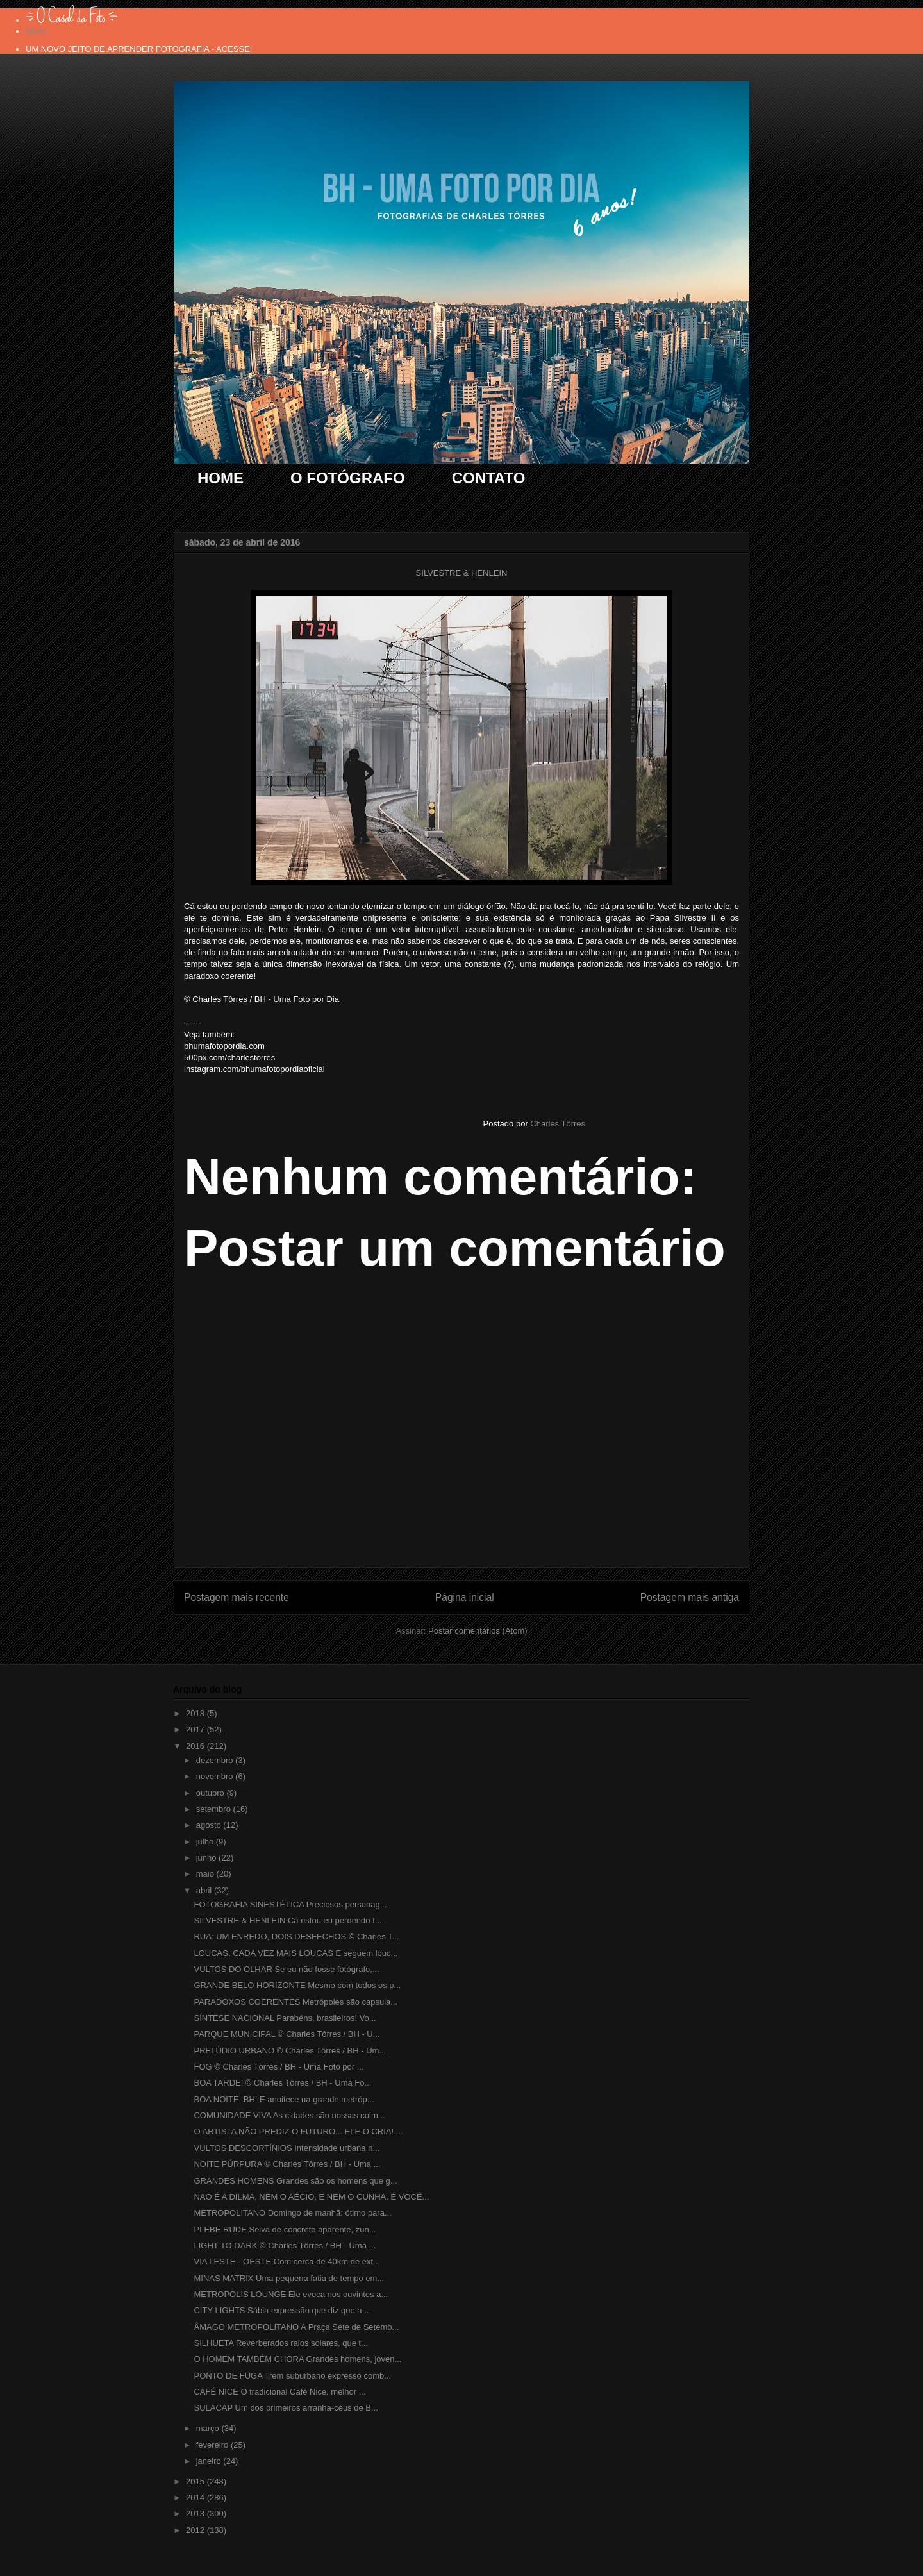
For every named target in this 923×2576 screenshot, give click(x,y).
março (209, 2428)
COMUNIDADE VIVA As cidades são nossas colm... (289, 2115)
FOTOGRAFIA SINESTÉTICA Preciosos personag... (290, 1904)
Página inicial (464, 1597)
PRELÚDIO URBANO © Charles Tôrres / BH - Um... (290, 2050)
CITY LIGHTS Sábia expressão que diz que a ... (282, 2310)
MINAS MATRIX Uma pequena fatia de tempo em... (289, 2278)
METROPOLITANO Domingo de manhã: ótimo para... (292, 2213)
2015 (196, 2481)
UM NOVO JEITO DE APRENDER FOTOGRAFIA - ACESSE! (139, 49)
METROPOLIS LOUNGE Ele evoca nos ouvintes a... (291, 2294)
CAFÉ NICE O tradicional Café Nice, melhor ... (279, 2391)
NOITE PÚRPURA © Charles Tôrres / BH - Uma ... (287, 2164)
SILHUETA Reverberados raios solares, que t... (280, 2343)
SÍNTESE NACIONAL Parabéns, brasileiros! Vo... (285, 2018)
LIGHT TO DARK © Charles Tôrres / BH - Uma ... (285, 2245)
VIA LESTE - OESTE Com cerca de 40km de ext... (286, 2261)
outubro (211, 1793)
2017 (196, 1729)
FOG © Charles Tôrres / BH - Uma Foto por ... (278, 2066)
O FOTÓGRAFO (347, 478)
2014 (196, 2497)
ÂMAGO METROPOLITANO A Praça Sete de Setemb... (296, 2327)
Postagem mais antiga (689, 1597)
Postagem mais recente (236, 1597)
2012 (196, 2530)
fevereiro (213, 2445)
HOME (220, 478)
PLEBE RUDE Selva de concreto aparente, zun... (285, 2229)
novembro (215, 1776)
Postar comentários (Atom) (478, 1630)
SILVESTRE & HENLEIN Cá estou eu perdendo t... (287, 1920)
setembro (214, 1809)
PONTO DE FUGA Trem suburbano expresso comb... (292, 2375)
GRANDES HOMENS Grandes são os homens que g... (295, 2181)
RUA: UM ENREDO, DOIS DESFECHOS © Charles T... (296, 1936)
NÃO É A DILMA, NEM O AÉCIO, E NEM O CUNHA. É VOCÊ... (311, 2197)
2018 (196, 1713)
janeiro (210, 2461)
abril (205, 1890)
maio (206, 1873)
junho (207, 1857)
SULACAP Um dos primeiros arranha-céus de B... (286, 2408)
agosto (210, 1825)
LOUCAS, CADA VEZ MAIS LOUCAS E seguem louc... (295, 1953)
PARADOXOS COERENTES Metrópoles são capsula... (295, 2002)
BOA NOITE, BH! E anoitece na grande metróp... (284, 2099)
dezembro (215, 1760)
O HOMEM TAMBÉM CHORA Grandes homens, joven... (297, 2359)
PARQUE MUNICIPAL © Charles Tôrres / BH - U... (286, 2034)
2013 (196, 2513)
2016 (196, 1746)
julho (206, 1841)
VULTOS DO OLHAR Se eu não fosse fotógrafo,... (286, 1969)
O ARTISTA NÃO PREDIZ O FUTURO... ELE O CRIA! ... (298, 2131)
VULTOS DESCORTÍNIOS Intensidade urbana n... (286, 2148)
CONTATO (489, 478)
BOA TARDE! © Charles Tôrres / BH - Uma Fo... (282, 2082)
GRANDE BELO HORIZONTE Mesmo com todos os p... (297, 1985)
